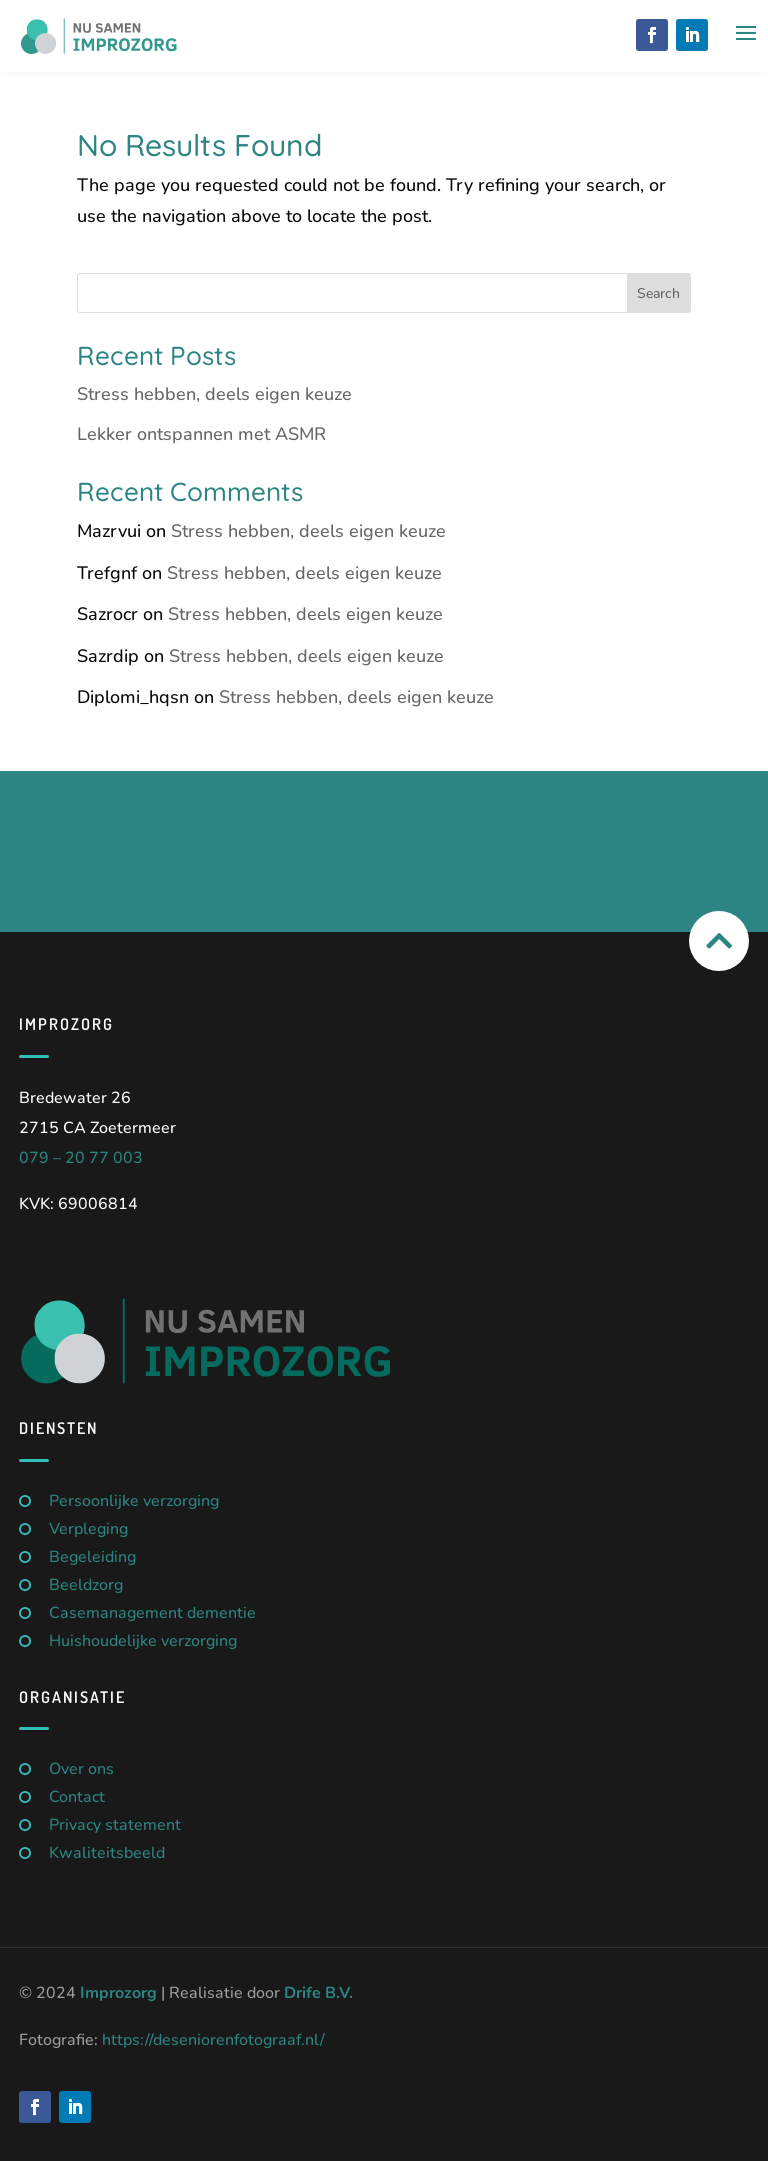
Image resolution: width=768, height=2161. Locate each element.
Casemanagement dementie (152, 1613)
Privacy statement (115, 1825)
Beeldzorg (86, 1585)
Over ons (81, 1769)
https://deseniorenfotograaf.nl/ (213, 2040)
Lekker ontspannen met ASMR (201, 434)
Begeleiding (92, 1557)
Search (658, 293)
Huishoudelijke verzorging (143, 1641)
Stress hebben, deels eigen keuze (214, 394)
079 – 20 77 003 (81, 1158)
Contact (77, 1797)
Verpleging (88, 1529)
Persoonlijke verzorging (134, 1501)
